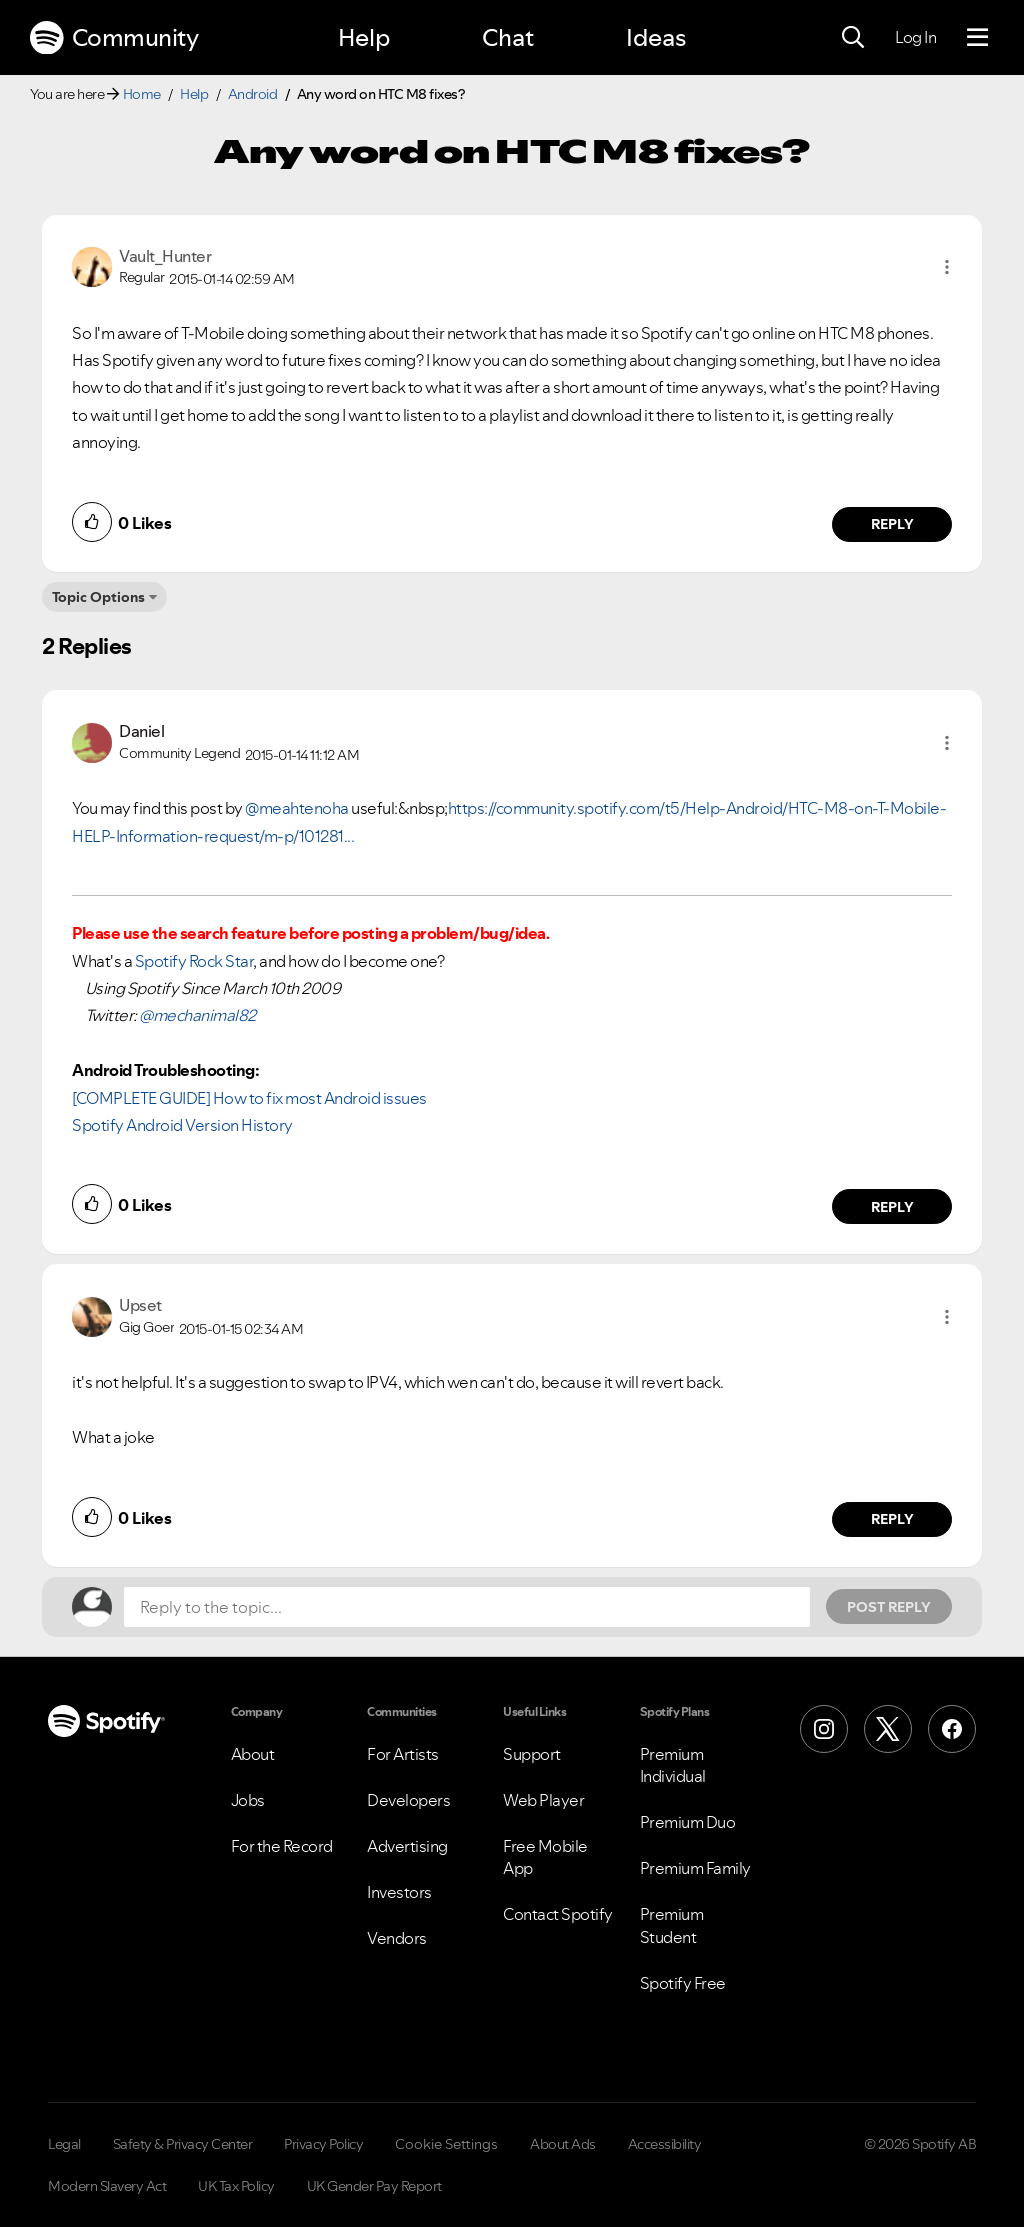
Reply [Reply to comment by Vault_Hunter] (892, 524)
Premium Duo (688, 1822)
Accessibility (665, 2144)
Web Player (543, 1800)
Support (532, 1754)
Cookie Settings (446, 2144)
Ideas (656, 37)
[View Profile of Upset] (140, 1305)
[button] (947, 267)
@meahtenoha (297, 808)
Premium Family (695, 1868)
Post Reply (889, 1607)
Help (364, 37)
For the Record (282, 1846)
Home (142, 94)
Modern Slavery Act (107, 2186)
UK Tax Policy (236, 2186)
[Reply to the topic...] (467, 1607)
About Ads (563, 2144)
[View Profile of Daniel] (141, 731)
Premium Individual (673, 1765)
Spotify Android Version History (182, 1125)
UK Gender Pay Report (374, 2186)
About (253, 1754)
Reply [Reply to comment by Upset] (892, 1519)
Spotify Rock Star (194, 961)
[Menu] (977, 38)
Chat (508, 37)
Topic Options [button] (98, 597)
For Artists (403, 1754)
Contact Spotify (558, 1914)
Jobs (248, 1800)
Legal (64, 2144)
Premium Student (672, 1925)
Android (253, 94)
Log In (915, 37)
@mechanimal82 (197, 1015)
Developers (408, 1800)
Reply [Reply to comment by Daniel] (892, 1207)
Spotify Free (683, 1983)
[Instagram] (824, 1729)
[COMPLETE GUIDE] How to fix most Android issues (249, 1098)
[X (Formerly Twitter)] (888, 1729)
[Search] (853, 38)
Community (114, 38)
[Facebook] (952, 1729)
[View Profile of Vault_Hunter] (165, 256)
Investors (399, 1892)
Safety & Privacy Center (183, 2144)
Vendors (397, 1938)
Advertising (407, 1846)
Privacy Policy (323, 2144)
